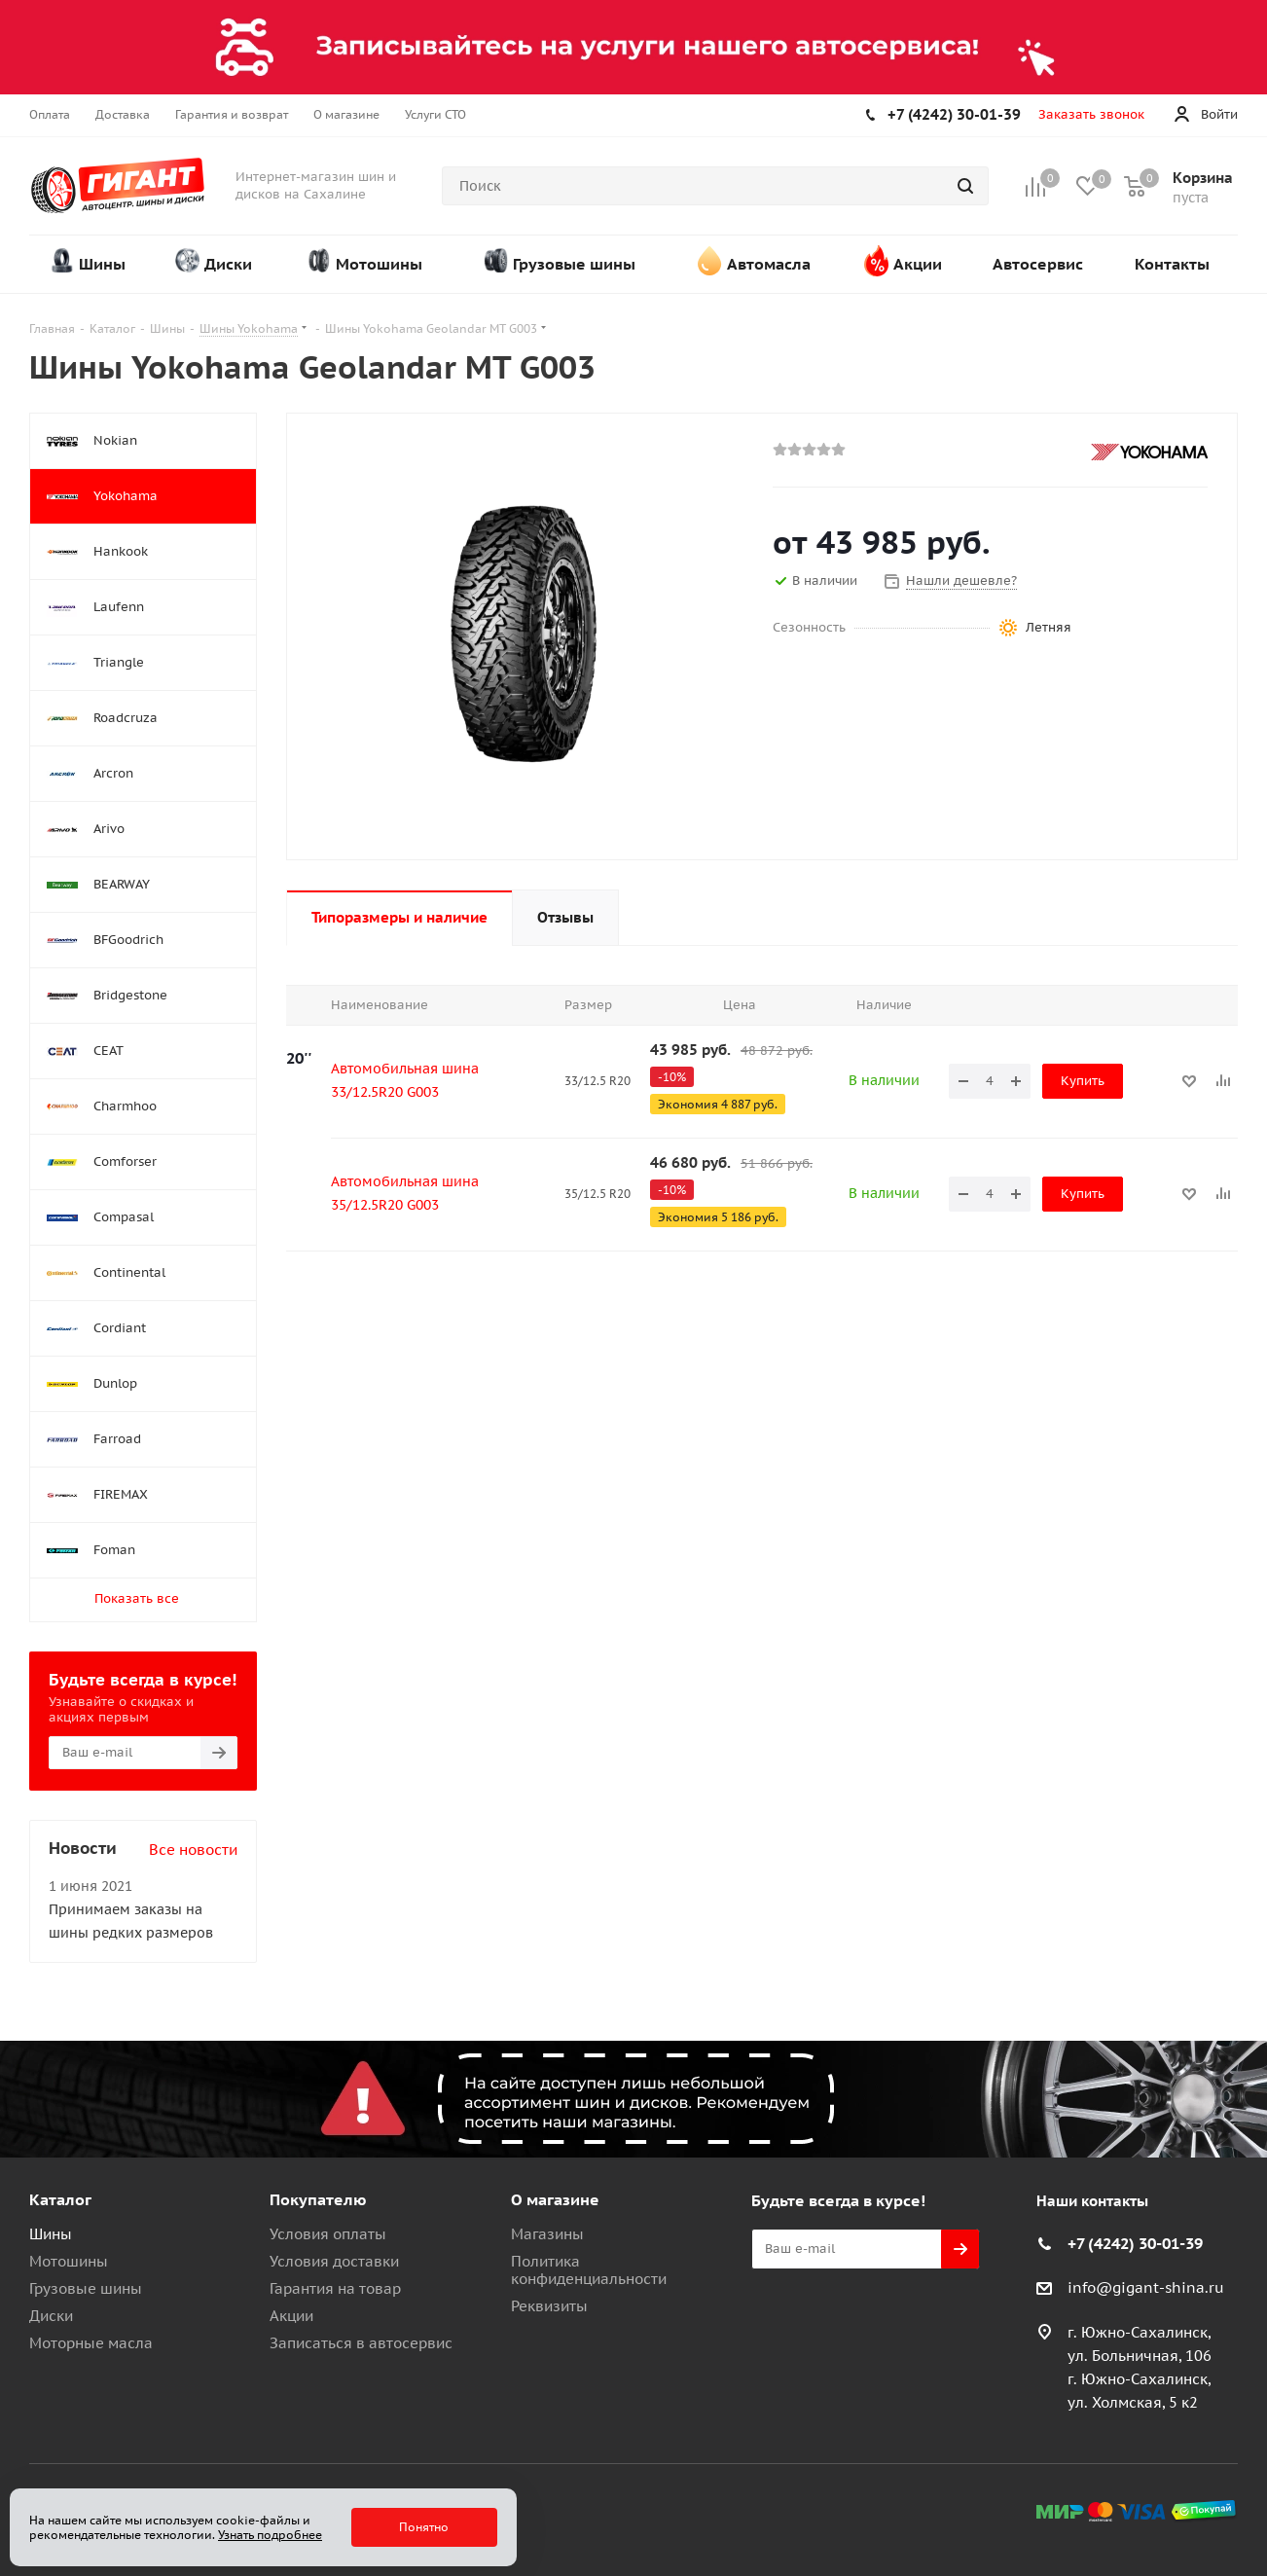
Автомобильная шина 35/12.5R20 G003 (405, 1193)
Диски (51, 2315)
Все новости (193, 1849)
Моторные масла (91, 2343)
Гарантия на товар (335, 2288)
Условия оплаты (328, 2234)
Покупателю (318, 2199)
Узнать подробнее (270, 2534)
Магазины (547, 2234)
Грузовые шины (85, 2288)
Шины (50, 2234)
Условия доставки (334, 2261)
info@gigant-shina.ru (1146, 2287)
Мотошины (68, 2261)
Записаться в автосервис (361, 2343)
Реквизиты (549, 2306)
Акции (291, 2315)
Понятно (424, 2527)
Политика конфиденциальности (589, 2270)
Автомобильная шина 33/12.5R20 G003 (405, 1080)
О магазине (555, 2199)
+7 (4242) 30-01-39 (954, 114)
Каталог (60, 2199)
